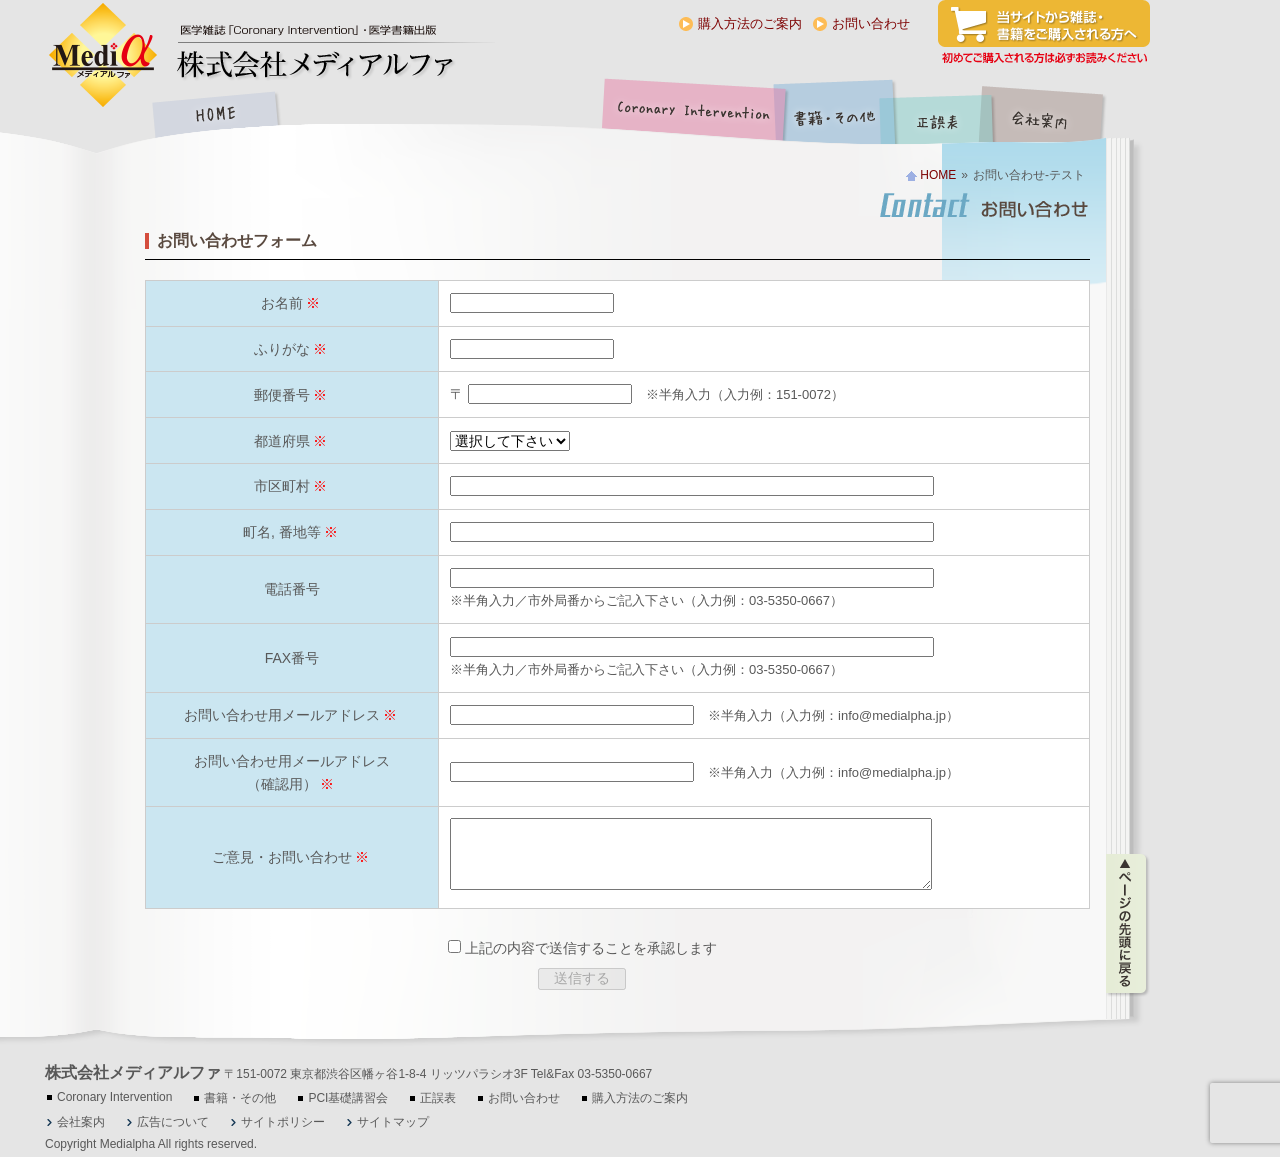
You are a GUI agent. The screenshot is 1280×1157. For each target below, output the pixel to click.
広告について (173, 1122)
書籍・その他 (835, 116)
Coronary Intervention (690, 116)
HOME (215, 116)
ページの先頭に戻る (1127, 916)
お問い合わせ (871, 23)
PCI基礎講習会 (348, 1098)
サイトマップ (393, 1122)
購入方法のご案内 (750, 23)
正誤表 (940, 116)
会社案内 (1055, 116)
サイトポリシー (283, 1122)
